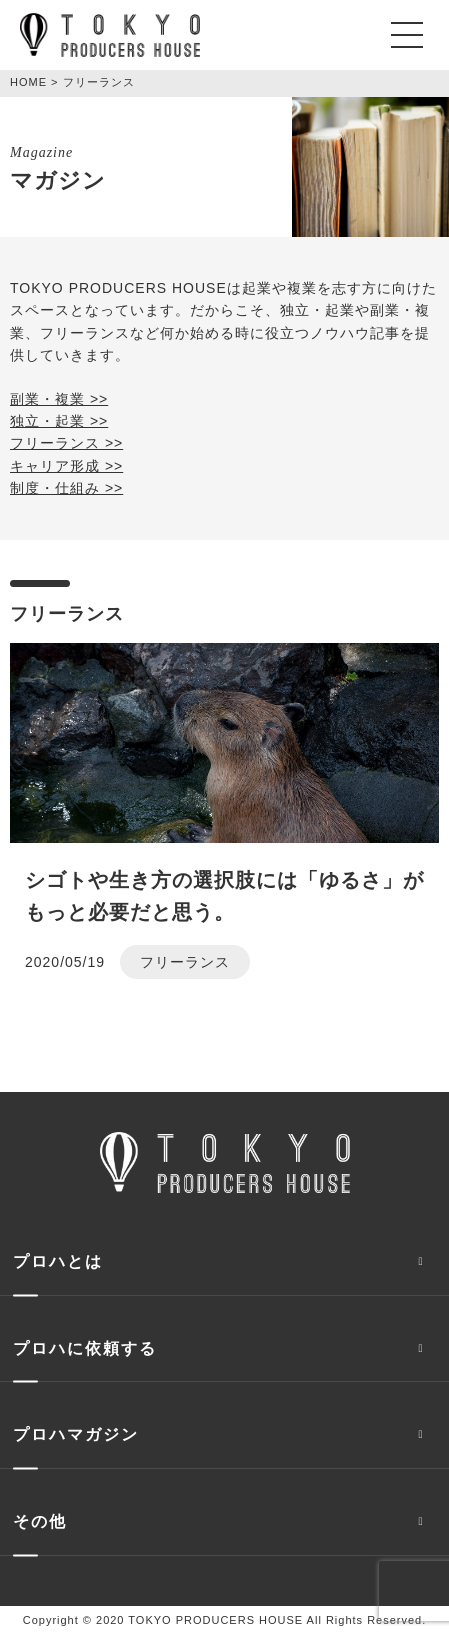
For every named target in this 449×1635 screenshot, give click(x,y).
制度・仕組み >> (66, 488)
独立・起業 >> (59, 421)
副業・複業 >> (59, 399)
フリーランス (185, 962)
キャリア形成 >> (66, 466)
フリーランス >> (66, 443)
